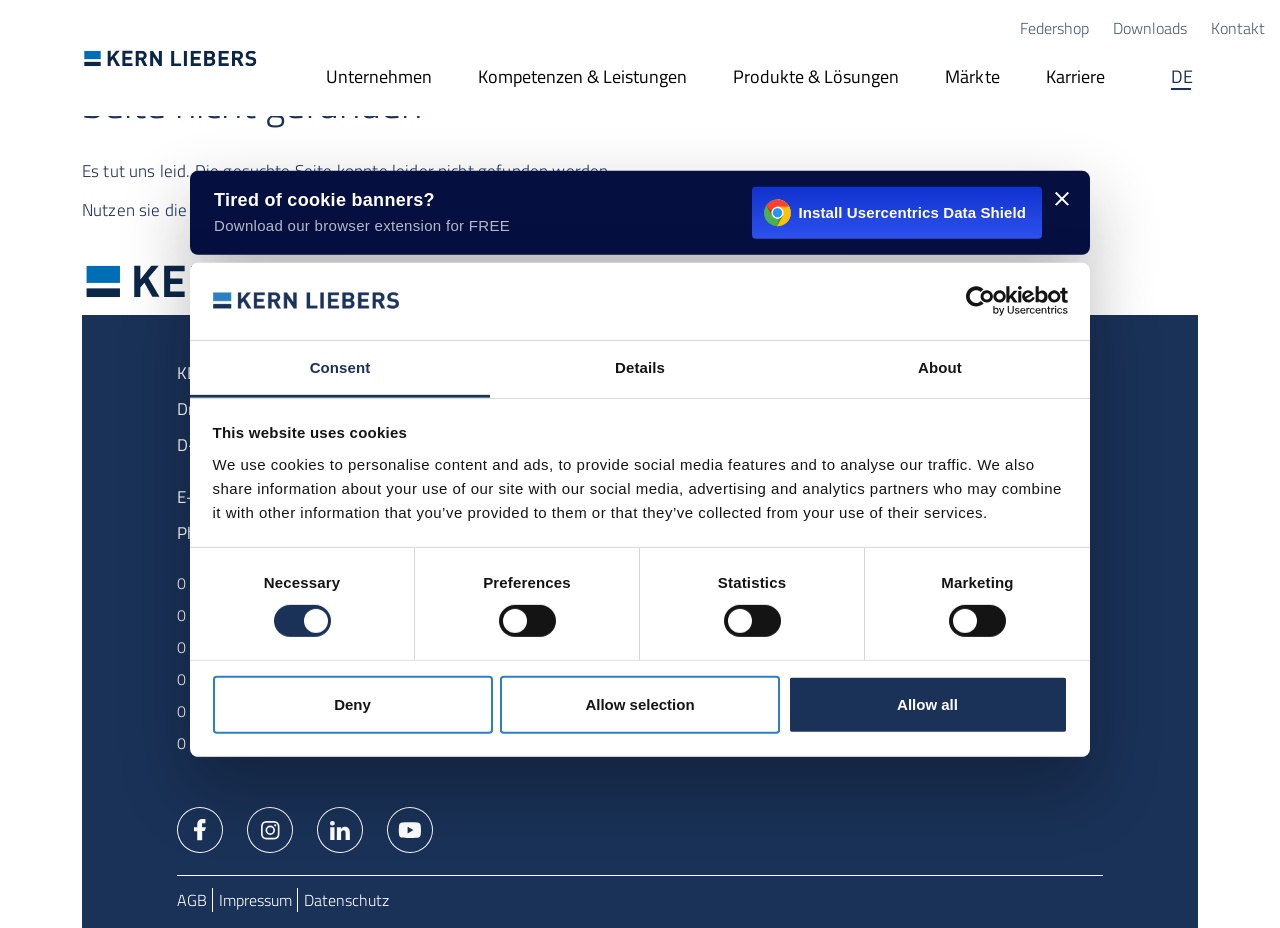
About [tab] (940, 367)
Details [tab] (640, 367)
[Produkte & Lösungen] (816, 78)
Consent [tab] (340, 367)
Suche (1245, 78)
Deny (352, 704)
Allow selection (639, 704)
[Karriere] (1075, 78)
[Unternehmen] (379, 78)
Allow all (927, 704)
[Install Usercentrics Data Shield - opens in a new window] (640, 213)
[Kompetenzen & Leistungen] (582, 78)
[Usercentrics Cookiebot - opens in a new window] (980, 301)
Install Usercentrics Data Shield (895, 213)
